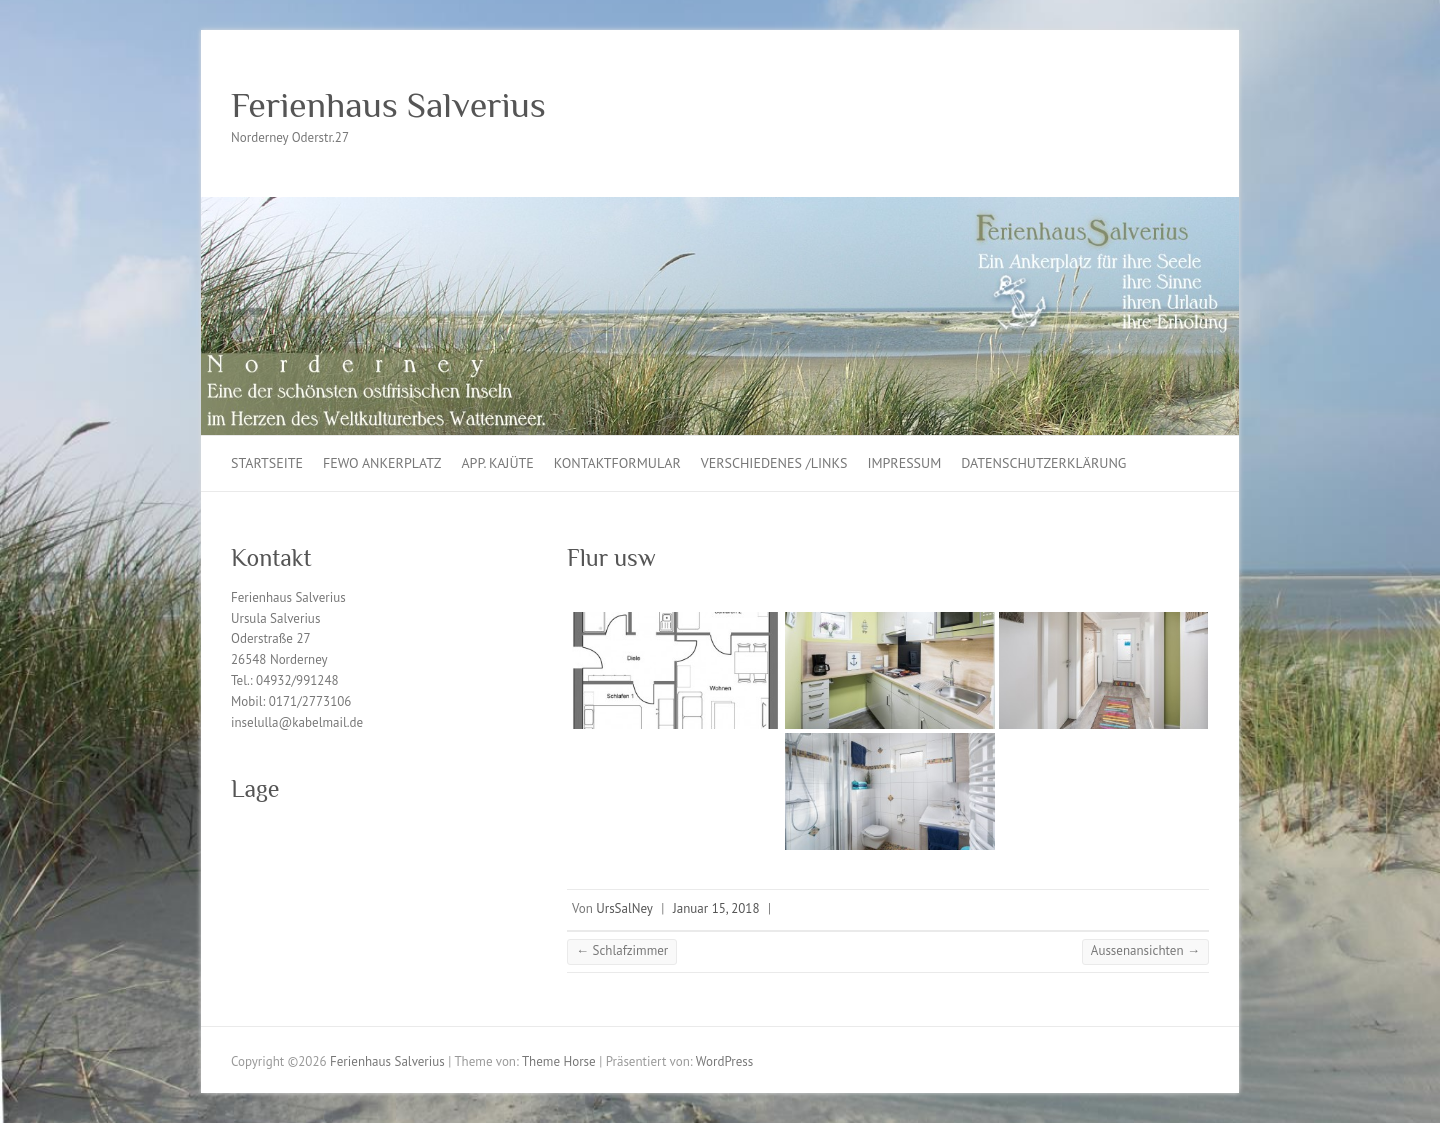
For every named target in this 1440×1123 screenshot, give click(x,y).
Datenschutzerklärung (1043, 463)
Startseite (267, 463)
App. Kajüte (497, 463)
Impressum (904, 463)
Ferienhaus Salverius (388, 105)
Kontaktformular (617, 463)
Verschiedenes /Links (774, 463)
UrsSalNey (624, 908)
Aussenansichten (1145, 950)
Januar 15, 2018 (716, 908)
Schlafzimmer (622, 950)
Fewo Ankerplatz (382, 463)
